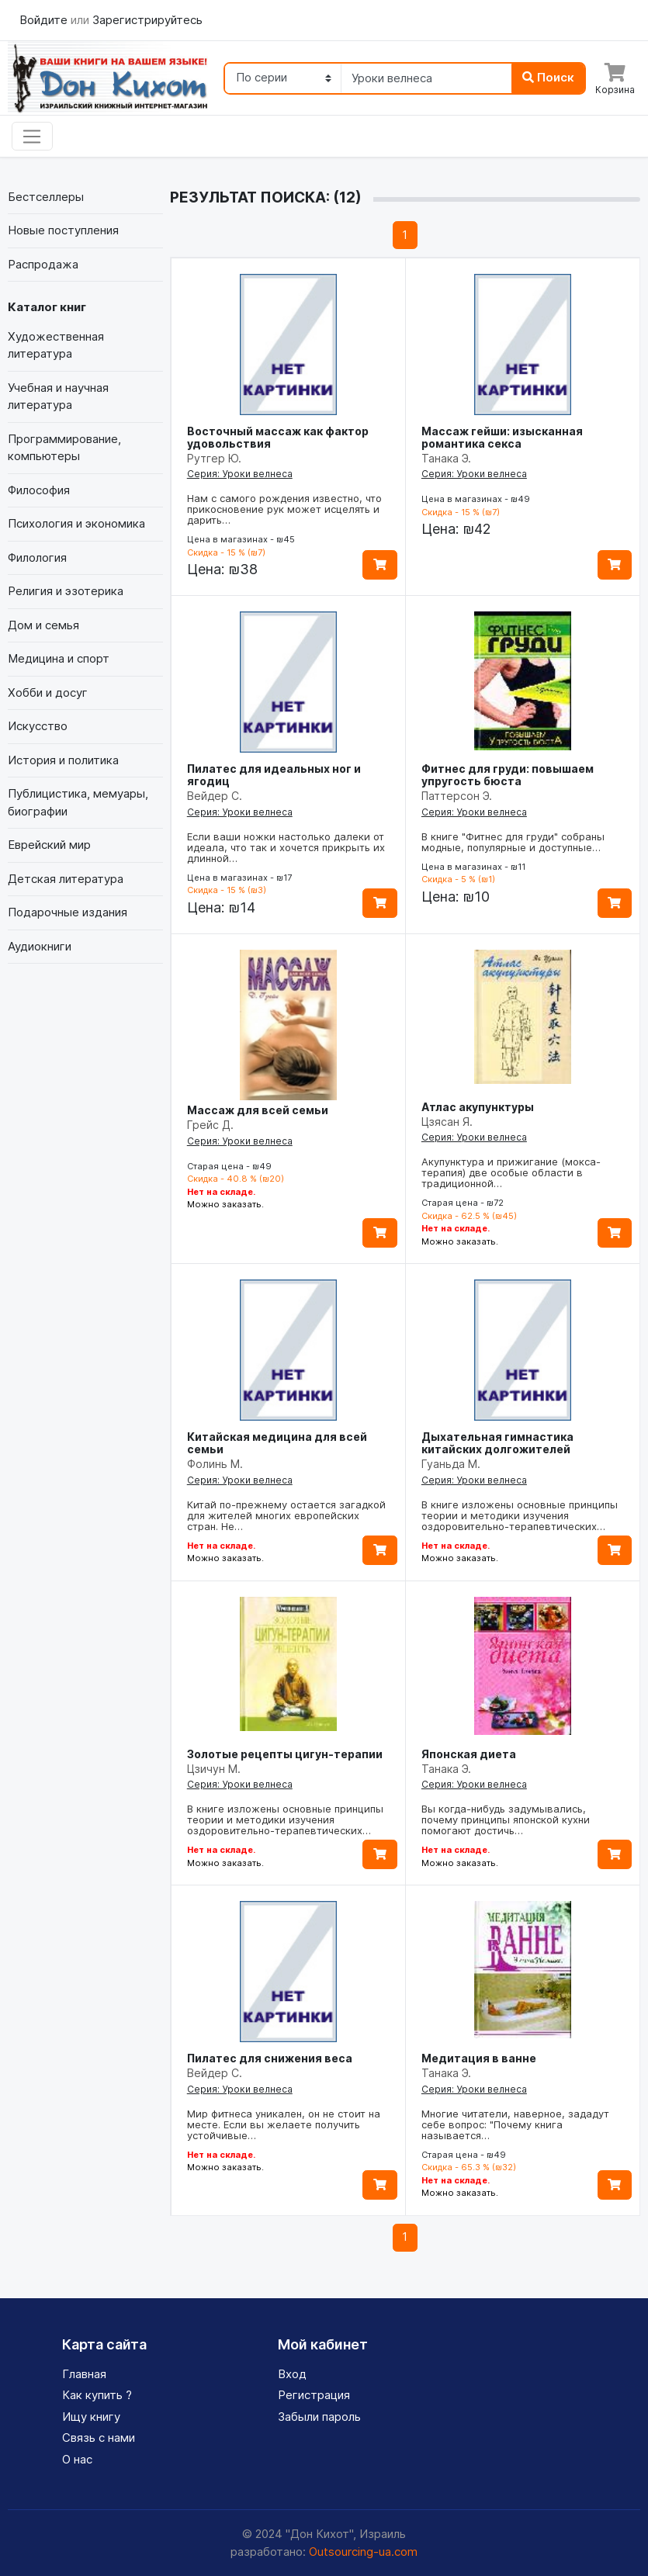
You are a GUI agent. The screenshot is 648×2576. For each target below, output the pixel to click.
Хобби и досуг (48, 692)
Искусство (38, 725)
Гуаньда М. (450, 1463)
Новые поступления (63, 230)
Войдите (45, 19)
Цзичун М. (214, 1768)
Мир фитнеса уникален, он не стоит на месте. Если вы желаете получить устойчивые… (283, 2124)
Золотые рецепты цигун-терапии (285, 1754)
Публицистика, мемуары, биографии (78, 802)
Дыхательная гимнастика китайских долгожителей (497, 1443)
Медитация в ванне (478, 2058)
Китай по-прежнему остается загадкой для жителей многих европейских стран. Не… (286, 1515)
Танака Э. (446, 458)
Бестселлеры (46, 196)
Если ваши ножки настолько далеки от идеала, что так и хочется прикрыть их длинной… (286, 847)
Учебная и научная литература (58, 396)
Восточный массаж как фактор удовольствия (278, 437)
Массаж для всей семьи (257, 1110)
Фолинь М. (215, 1463)
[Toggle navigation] (32, 136)
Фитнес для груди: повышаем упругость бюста (507, 775)
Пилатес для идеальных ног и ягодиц (274, 775)
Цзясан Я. (447, 1121)
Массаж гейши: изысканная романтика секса (502, 437)
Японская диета (468, 1754)
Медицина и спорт (58, 658)
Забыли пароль (319, 2416)
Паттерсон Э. (456, 795)
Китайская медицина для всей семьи (277, 1443)
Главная (84, 2374)
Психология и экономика (76, 523)
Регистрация (314, 2394)
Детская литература (65, 878)
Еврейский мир (49, 844)
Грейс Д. (210, 1124)
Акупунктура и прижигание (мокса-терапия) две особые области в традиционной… (511, 1172)
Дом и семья (43, 625)
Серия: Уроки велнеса (240, 474)
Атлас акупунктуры (477, 1106)
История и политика (63, 760)
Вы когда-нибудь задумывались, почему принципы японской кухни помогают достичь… (505, 1819)
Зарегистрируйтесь (147, 19)
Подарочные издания (67, 912)
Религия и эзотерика (65, 590)
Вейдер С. (214, 795)
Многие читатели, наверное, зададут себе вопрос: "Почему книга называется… (515, 2124)
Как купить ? (97, 2394)
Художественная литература (56, 345)
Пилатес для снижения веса (269, 2058)
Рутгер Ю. (214, 458)
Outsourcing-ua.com (363, 2551)
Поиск (548, 77)
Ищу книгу (91, 2416)
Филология (37, 557)
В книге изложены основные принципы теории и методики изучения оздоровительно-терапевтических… (519, 1515)
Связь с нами (98, 2437)
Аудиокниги (39, 946)
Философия (39, 490)
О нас (77, 2459)
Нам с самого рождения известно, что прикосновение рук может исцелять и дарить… (284, 509)
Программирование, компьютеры (64, 447)
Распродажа (43, 264)
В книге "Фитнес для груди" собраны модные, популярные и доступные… (513, 842)
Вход (292, 2374)
